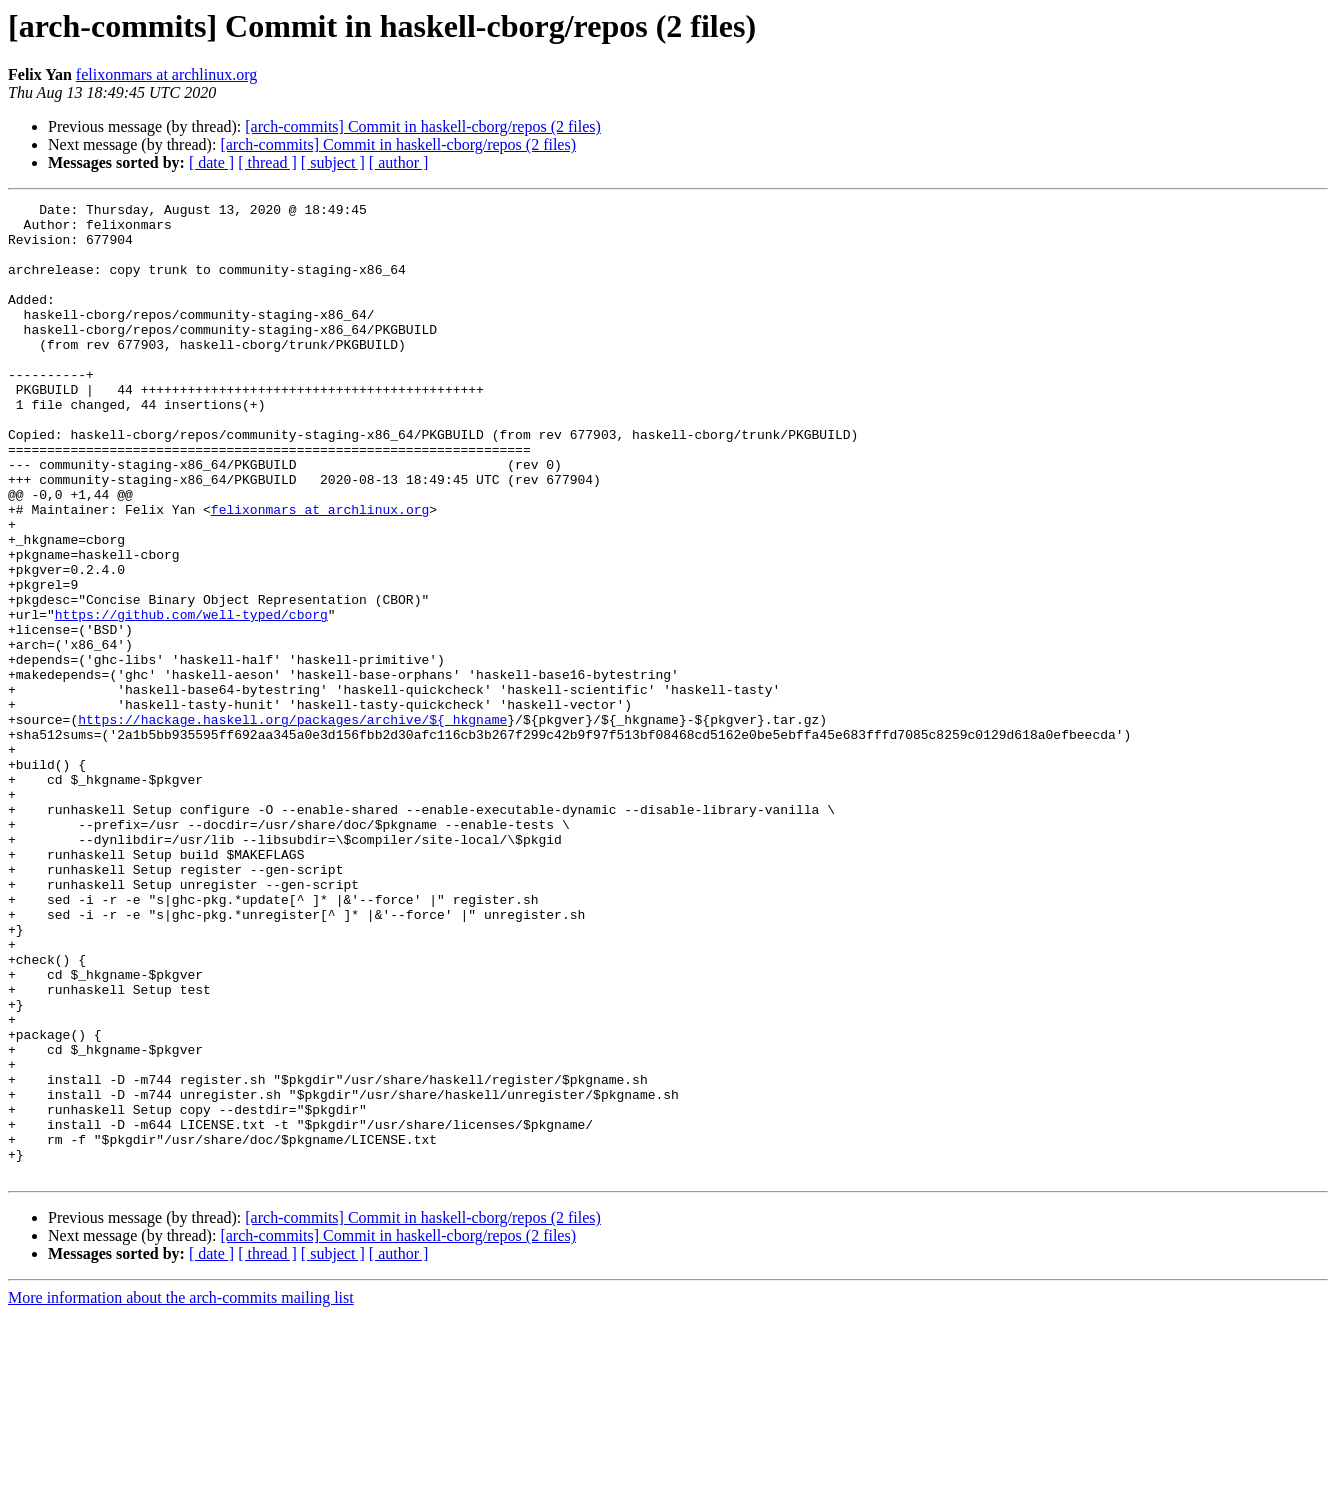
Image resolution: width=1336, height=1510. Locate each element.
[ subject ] (333, 162)
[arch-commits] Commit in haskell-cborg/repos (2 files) (423, 126)
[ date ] (211, 162)
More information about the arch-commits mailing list (181, 1492)
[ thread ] (267, 162)
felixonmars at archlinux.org (166, 74)
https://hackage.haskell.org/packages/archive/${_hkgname (292, 824)
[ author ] (399, 162)
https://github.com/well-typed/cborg (191, 698)
